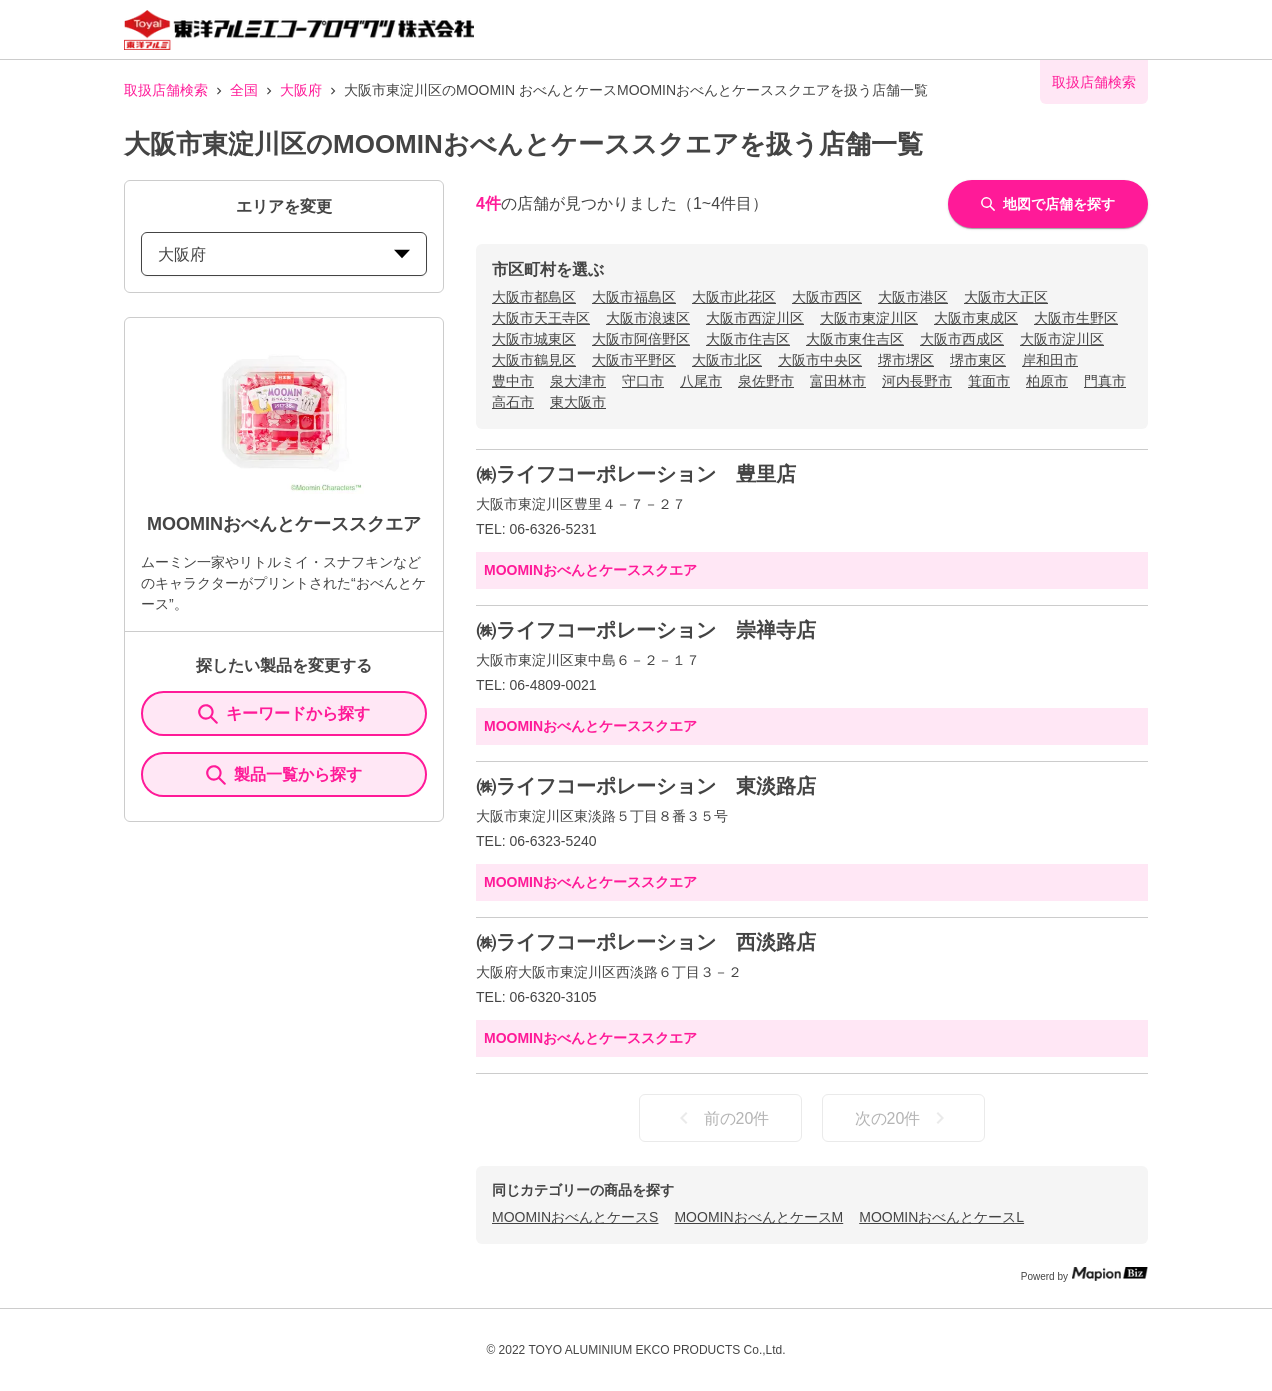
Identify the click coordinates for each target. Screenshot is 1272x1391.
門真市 (1105, 381)
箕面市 (989, 381)
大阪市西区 (827, 297)
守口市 (643, 381)
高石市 (513, 402)
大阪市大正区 (1006, 297)
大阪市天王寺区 (541, 318)
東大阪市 (578, 402)
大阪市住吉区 (748, 339)
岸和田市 (1050, 360)
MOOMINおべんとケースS (575, 1217)
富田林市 (838, 381)
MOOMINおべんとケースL (941, 1217)
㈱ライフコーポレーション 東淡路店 (646, 786)
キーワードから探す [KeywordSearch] (284, 714)
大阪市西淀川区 (755, 318)
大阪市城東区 (534, 339)
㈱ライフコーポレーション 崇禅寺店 (646, 630)
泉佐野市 (766, 381)
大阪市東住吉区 (855, 339)
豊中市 (513, 381)
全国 (244, 90)
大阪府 (301, 90)
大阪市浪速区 (648, 318)
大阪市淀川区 (1062, 339)
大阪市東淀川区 (869, 318)
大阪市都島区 (534, 297)
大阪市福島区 (634, 297)
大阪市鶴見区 (534, 360)
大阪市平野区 (634, 360)
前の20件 (721, 1118)
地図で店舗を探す (1048, 204)
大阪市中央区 (820, 360)
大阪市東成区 (976, 318)
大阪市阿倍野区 (641, 339)
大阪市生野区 (1076, 318)
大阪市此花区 (734, 297)
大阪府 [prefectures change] (284, 254)
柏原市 (1047, 381)
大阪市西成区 (962, 339)
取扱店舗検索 (166, 90)
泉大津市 (578, 381)
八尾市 (701, 381)
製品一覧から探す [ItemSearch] (284, 775)
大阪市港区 (913, 297)
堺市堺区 (906, 360)
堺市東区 (978, 360)
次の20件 (904, 1118)
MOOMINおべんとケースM (758, 1217)
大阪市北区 (727, 360)
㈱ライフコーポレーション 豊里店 (636, 474)
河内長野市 (917, 381)
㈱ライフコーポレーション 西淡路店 (646, 942)
